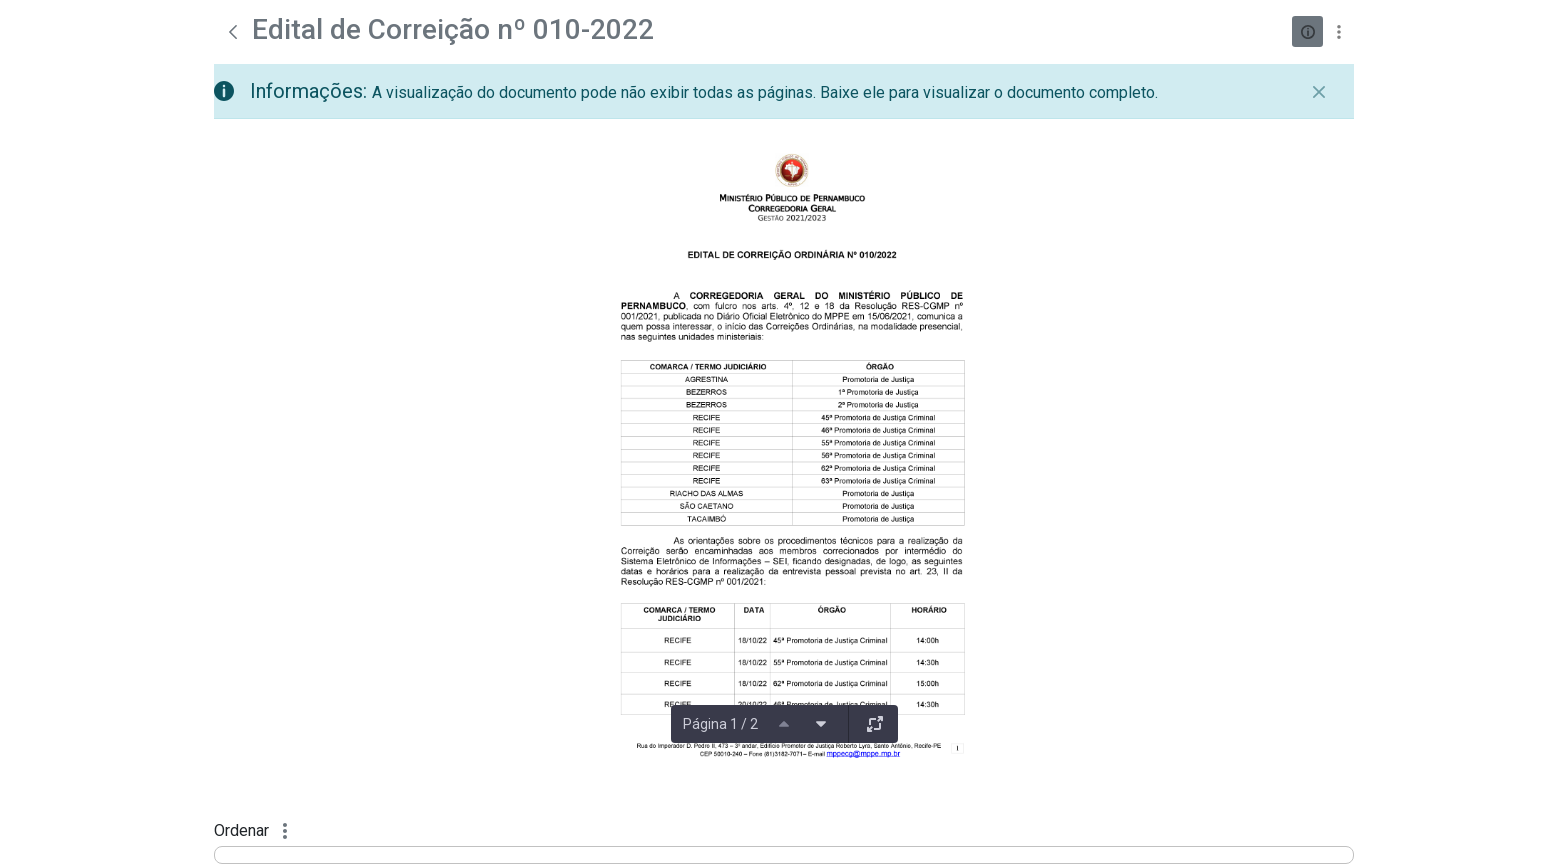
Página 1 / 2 (720, 724)
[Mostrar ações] (1338, 31)
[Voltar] (233, 32)
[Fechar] (1319, 92)
